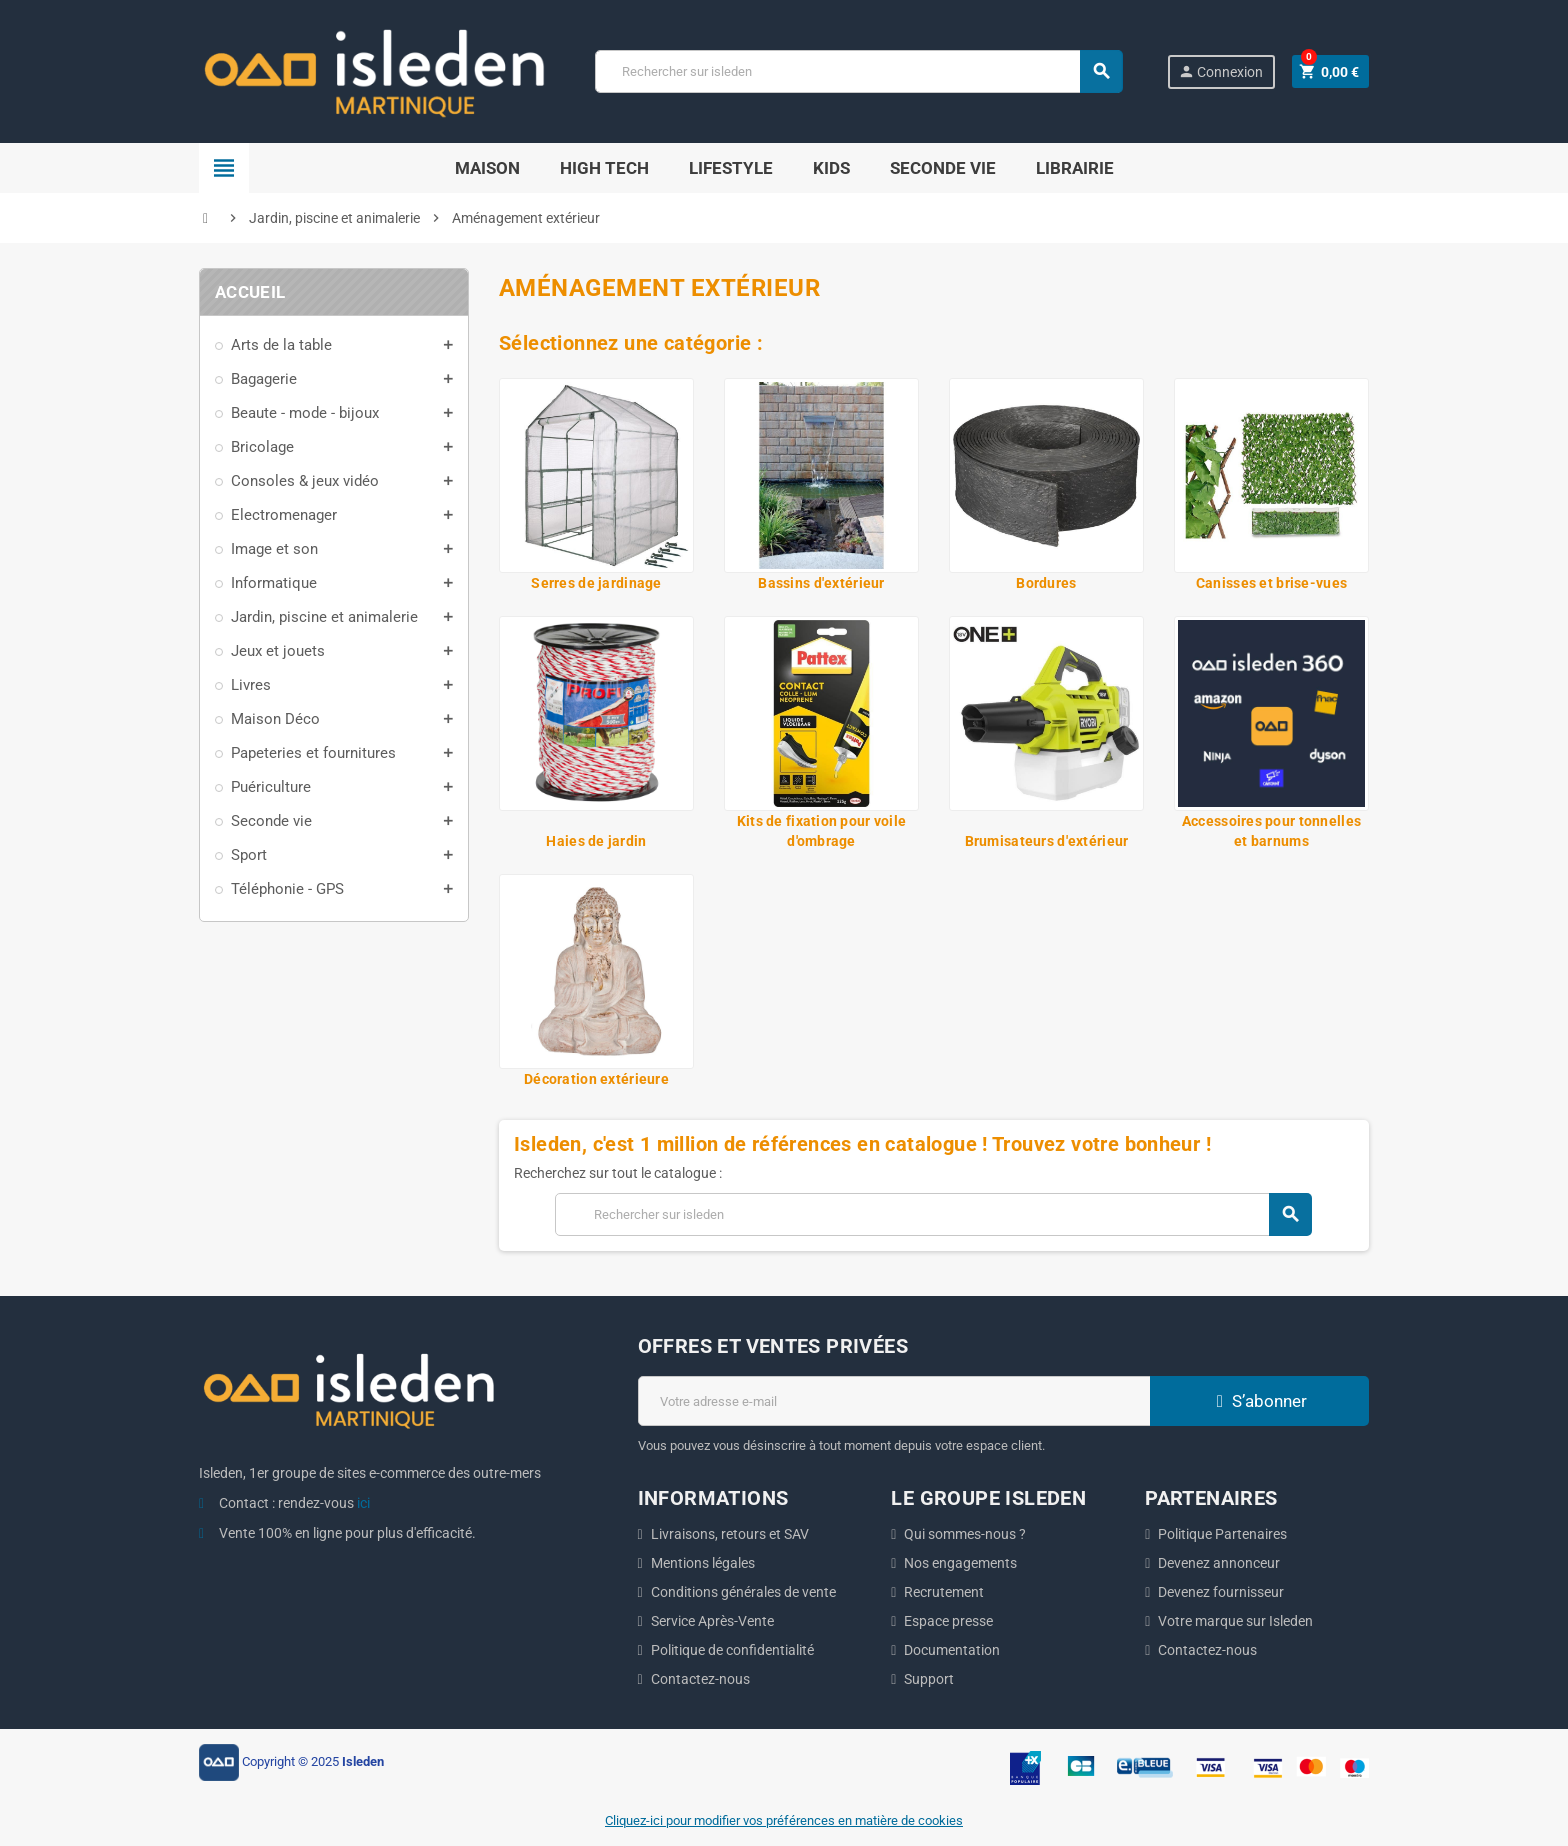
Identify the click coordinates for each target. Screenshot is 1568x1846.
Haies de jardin (596, 841)
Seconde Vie (943, 168)
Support (929, 1679)
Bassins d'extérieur (821, 583)
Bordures (1046, 583)
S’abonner (1259, 1401)
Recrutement (944, 1592)
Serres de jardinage (596, 583)
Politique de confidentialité (732, 1650)
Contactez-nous (700, 1679)
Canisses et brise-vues (1271, 583)
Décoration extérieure (596, 1079)
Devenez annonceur (1219, 1563)
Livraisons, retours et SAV (730, 1534)
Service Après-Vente (712, 1621)
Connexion (1220, 71)
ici (363, 1503)
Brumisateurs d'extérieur (1047, 841)
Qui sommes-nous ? (965, 1534)
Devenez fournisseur (1221, 1592)
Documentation (952, 1650)
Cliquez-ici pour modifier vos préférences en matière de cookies (784, 1820)
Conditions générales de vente (743, 1592)
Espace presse (948, 1621)
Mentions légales (703, 1563)
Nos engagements (960, 1563)
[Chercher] (858, 71)
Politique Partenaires (1222, 1534)
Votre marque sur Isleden (1235, 1621)
